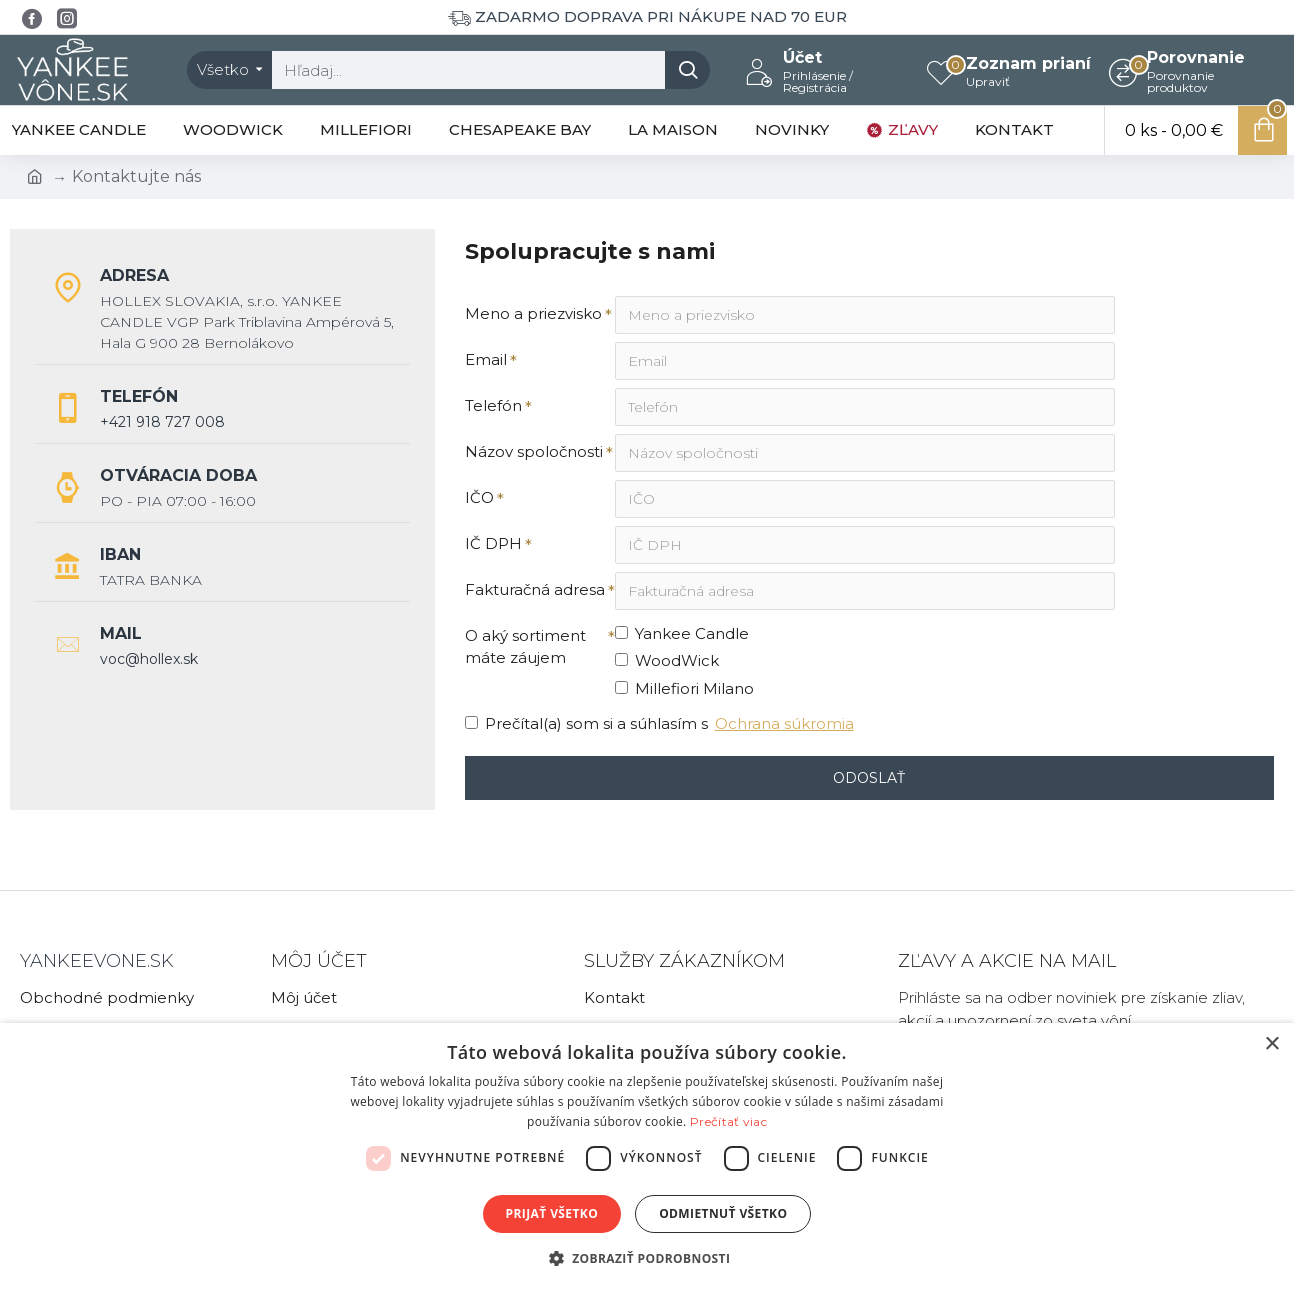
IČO (479, 497)
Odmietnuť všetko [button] (723, 1213)
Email (486, 359)
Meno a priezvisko (533, 313)
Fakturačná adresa (535, 589)
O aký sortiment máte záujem (525, 647)
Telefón (493, 405)
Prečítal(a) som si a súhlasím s (661, 724)
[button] (647, 1258)
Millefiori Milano (684, 688)
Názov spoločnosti (534, 451)
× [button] (1271, 1044)
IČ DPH (493, 543)
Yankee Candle (682, 633)
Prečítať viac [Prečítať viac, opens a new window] (728, 1121)
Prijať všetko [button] (552, 1213)
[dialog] (647, 1157)
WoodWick (667, 660)
